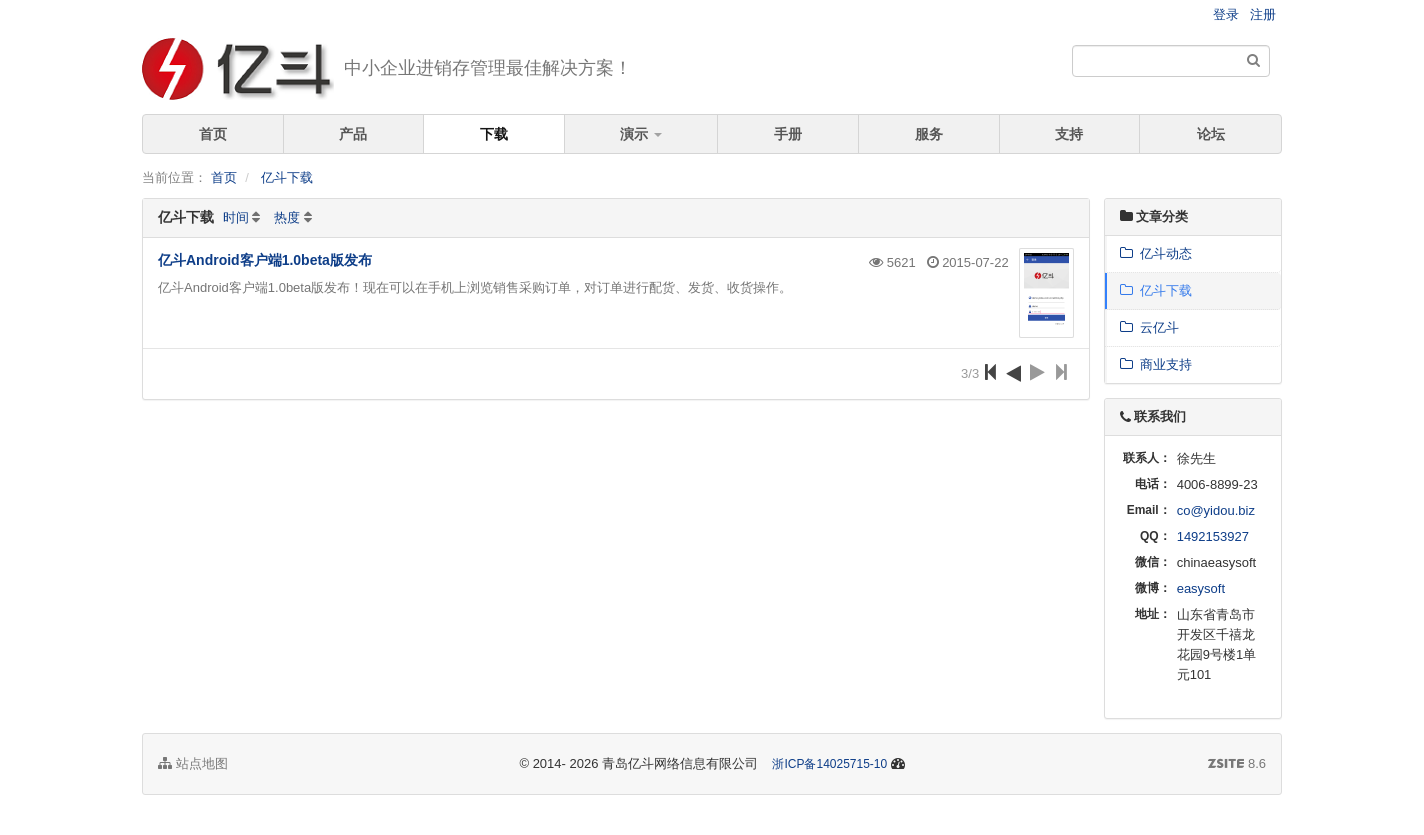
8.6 (1237, 765)
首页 (213, 134)
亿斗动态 (1156, 253)
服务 (929, 134)
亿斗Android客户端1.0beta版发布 (265, 260)
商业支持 (1156, 364)
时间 (236, 217)
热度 (287, 217)
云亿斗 (1149, 327)
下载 (494, 134)
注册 (1263, 14)
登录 (1226, 14)
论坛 (1211, 134)
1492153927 (1213, 536)
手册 (788, 134)
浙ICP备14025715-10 (829, 764)
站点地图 (193, 763)
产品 (353, 134)
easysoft (1201, 588)
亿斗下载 (287, 177)
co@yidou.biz (1216, 510)
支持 (1069, 134)
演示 (641, 134)
